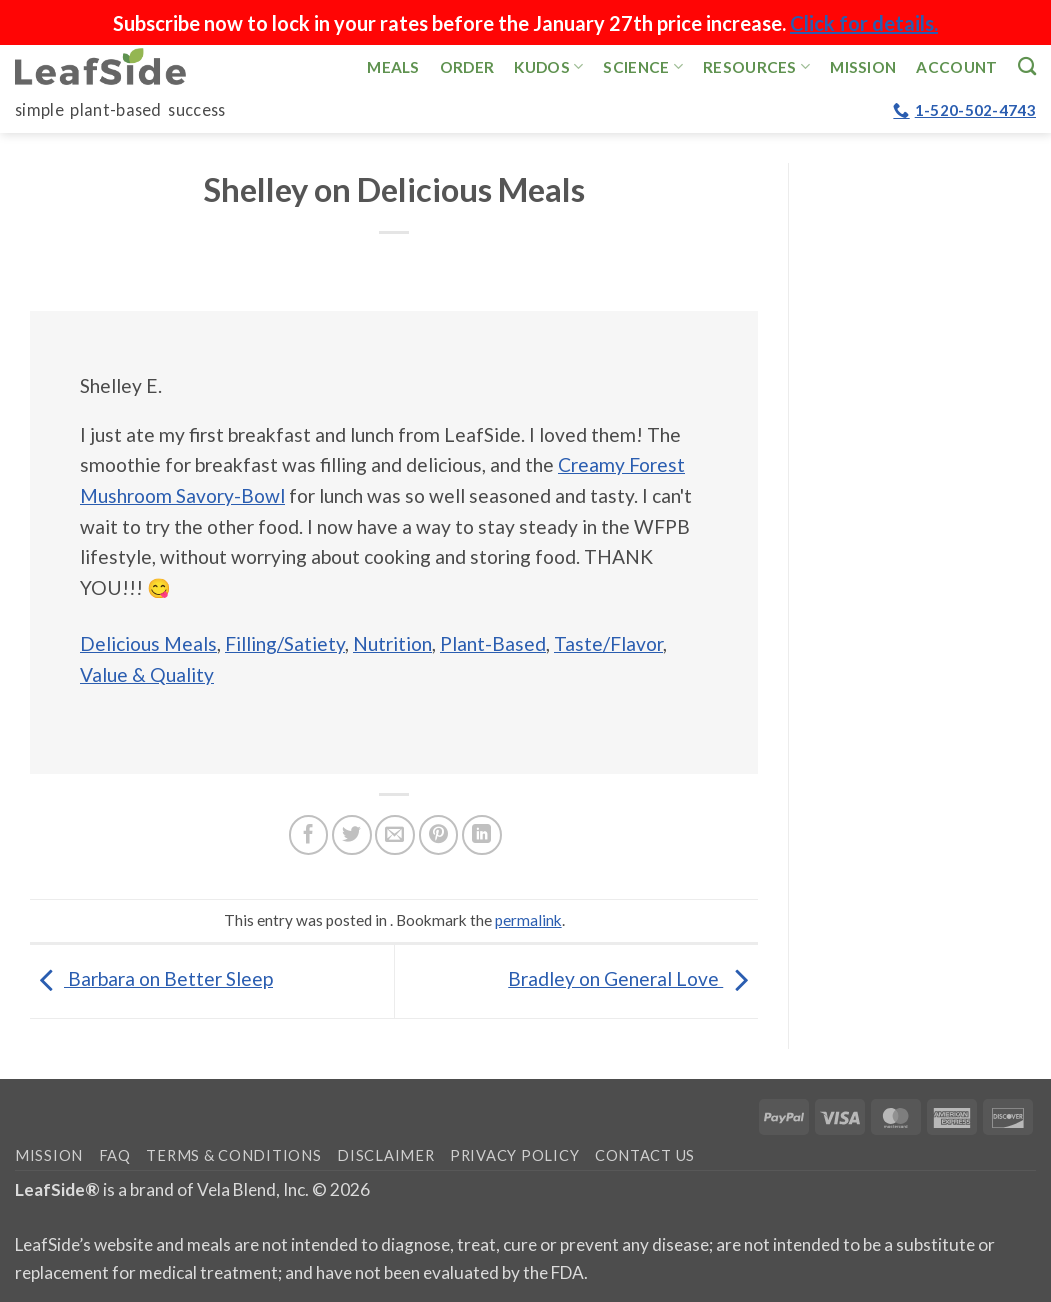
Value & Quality (147, 674)
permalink (528, 920)
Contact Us (645, 1155)
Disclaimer (385, 1155)
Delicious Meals (148, 643)
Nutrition (392, 643)
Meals (393, 67)
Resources (756, 66)
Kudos (548, 66)
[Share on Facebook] (309, 835)
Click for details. (864, 23)
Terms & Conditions (233, 1155)
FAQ (115, 1155)
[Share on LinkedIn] (482, 835)
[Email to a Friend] (395, 835)
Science (643, 66)
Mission (863, 67)
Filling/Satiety (285, 643)
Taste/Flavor (608, 643)
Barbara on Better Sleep (151, 978)
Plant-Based (493, 643)
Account (956, 67)
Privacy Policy (514, 1155)
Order (467, 67)
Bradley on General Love (633, 978)
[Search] (1027, 66)
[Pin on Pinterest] (439, 835)
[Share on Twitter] (352, 835)
